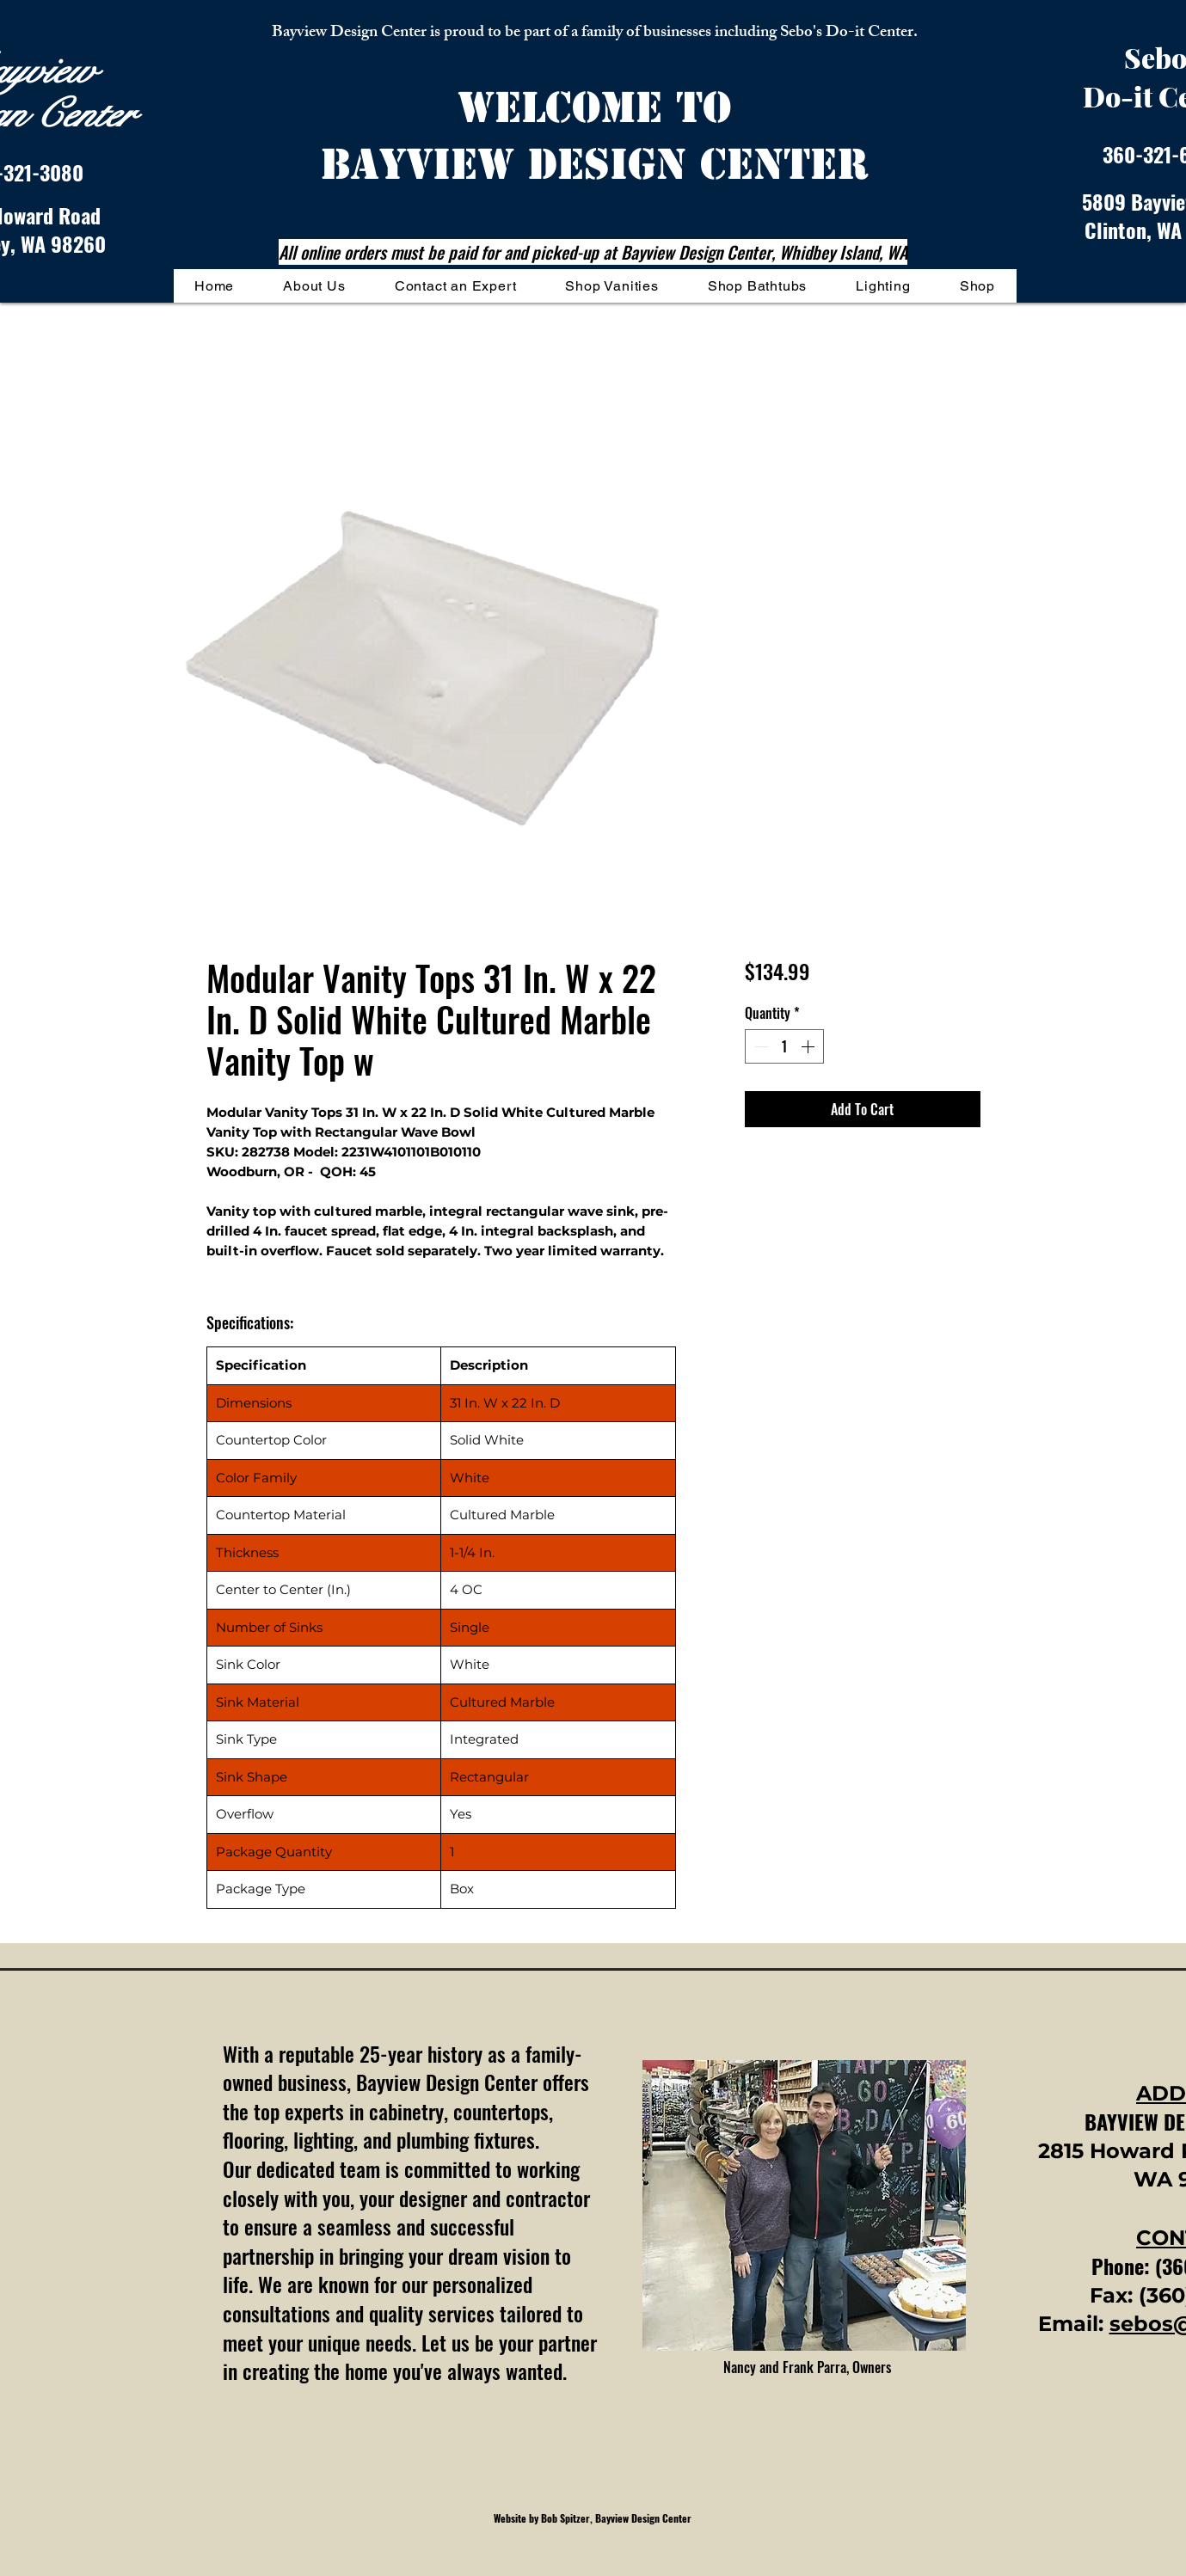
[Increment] (809, 1046)
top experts (301, 2110)
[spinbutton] (784, 1046)
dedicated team (318, 2168)
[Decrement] (759, 1046)
